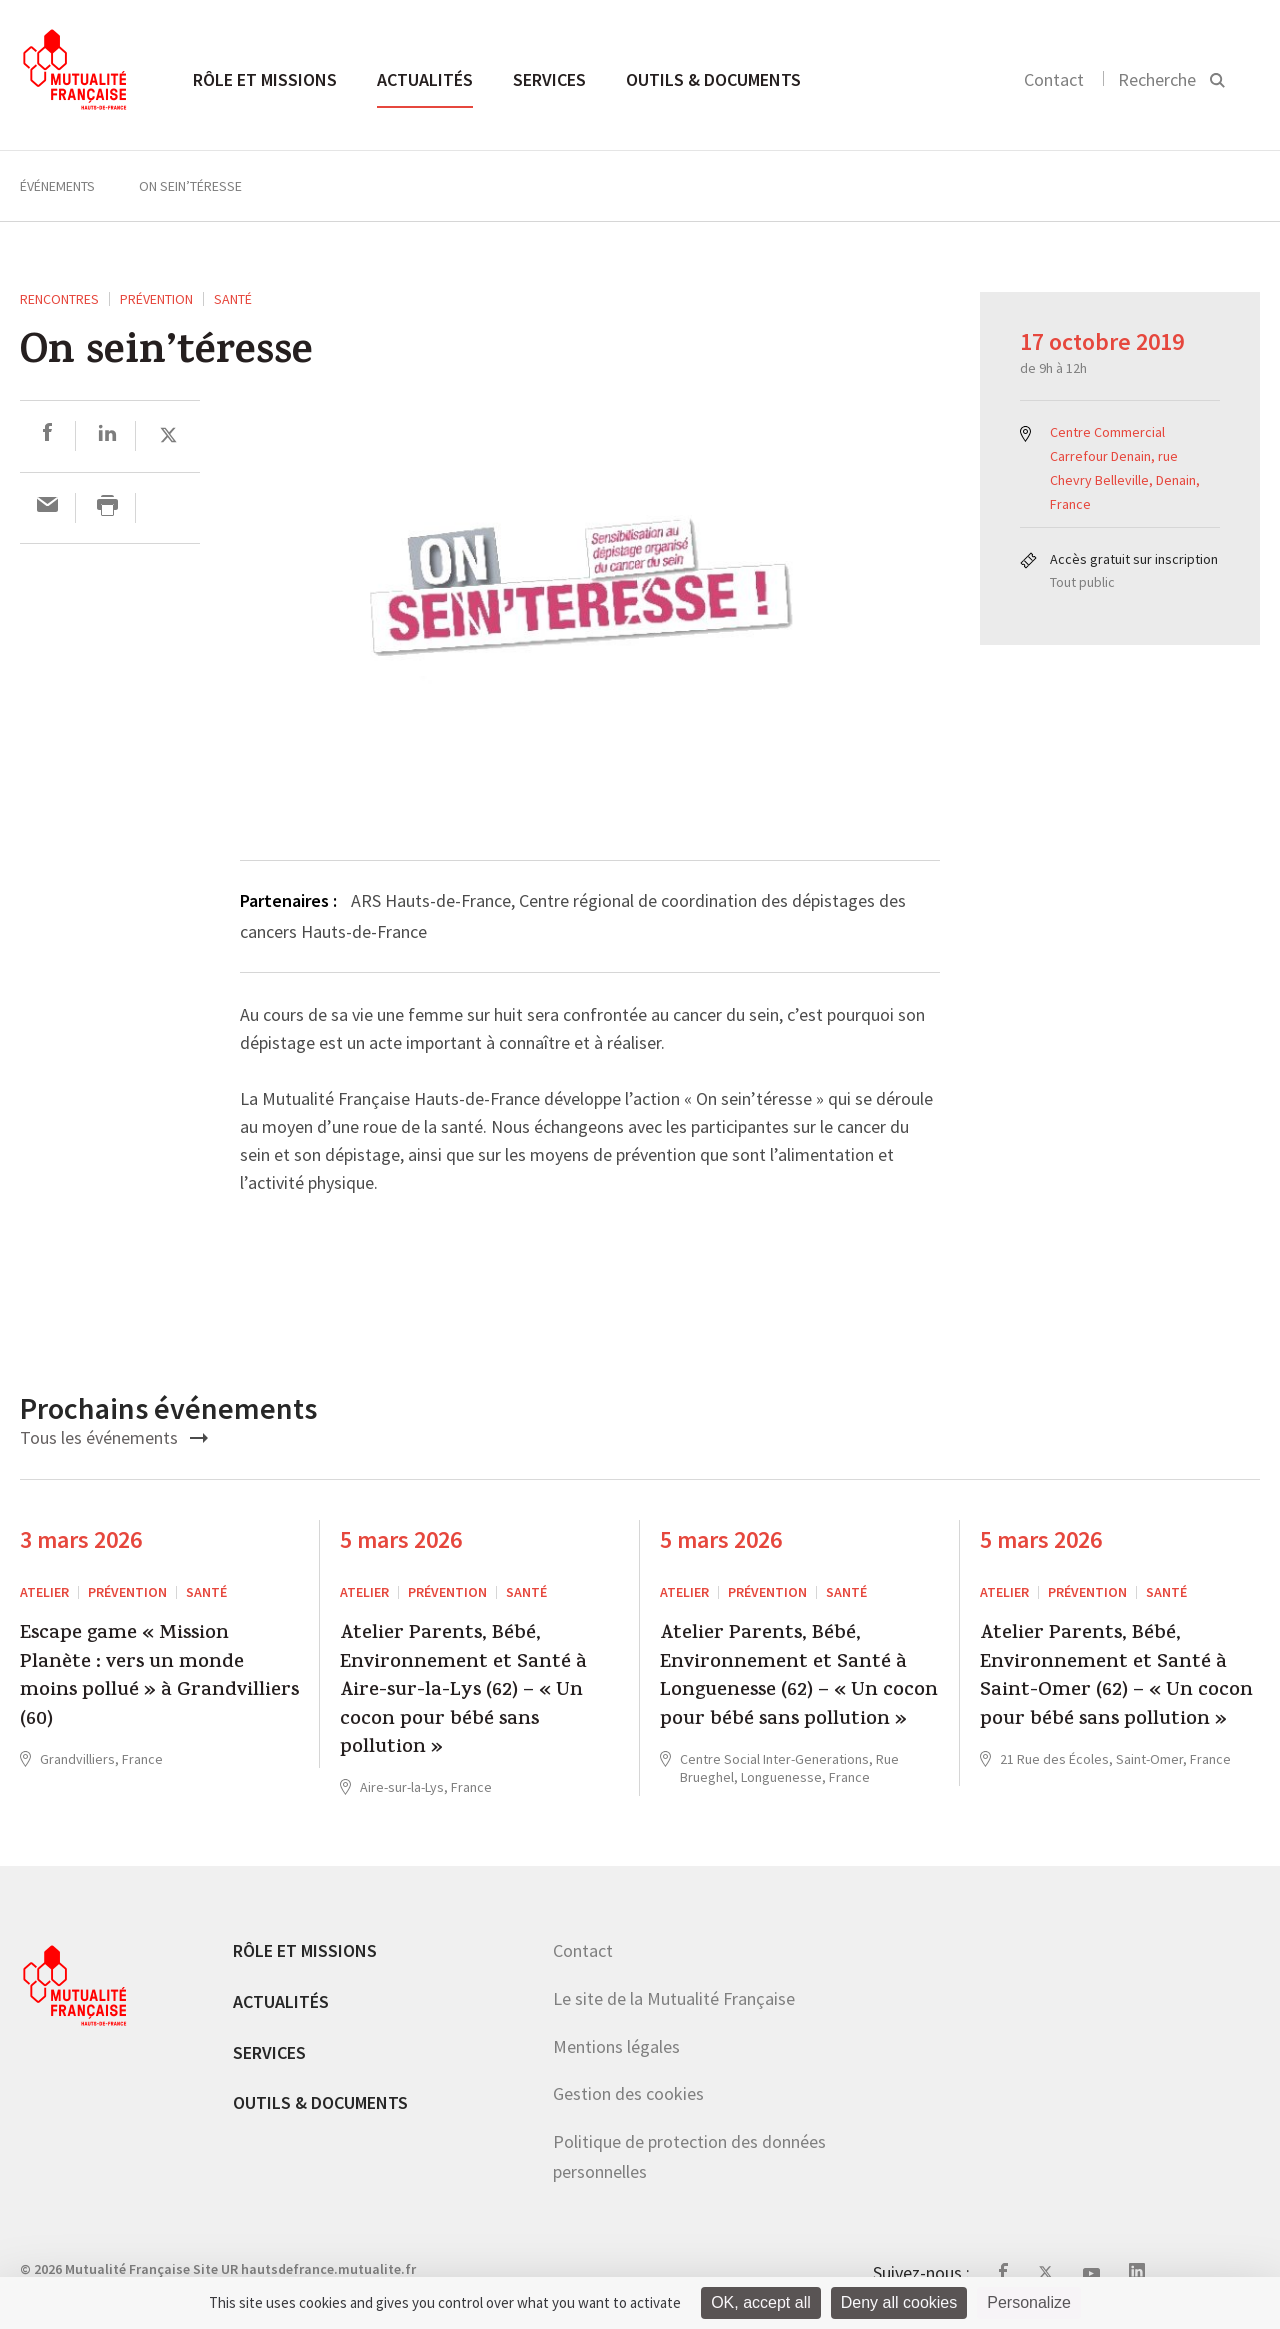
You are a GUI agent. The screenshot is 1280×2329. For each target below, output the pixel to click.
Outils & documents (713, 79)
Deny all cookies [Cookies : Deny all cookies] (899, 2302)
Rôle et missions (265, 79)
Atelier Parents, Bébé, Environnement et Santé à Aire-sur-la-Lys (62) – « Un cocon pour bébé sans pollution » (463, 1692)
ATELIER (44, 1592)
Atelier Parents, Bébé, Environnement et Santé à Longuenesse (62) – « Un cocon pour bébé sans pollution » (799, 1678)
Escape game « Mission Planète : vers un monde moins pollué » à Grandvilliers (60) (159, 1678)
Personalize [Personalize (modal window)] (1029, 2302)
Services (549, 79)
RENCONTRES (59, 299)
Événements (57, 186)
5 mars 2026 (401, 1539)
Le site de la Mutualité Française (674, 1998)
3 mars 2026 (81, 1539)
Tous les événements (114, 1437)
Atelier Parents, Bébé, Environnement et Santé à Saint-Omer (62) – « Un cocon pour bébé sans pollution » (1116, 1678)
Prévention (156, 299)
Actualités (425, 79)
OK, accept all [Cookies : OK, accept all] (761, 2302)
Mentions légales (616, 2046)
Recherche (1157, 79)
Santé (233, 299)
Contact (1054, 79)
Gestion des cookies (628, 2093)
